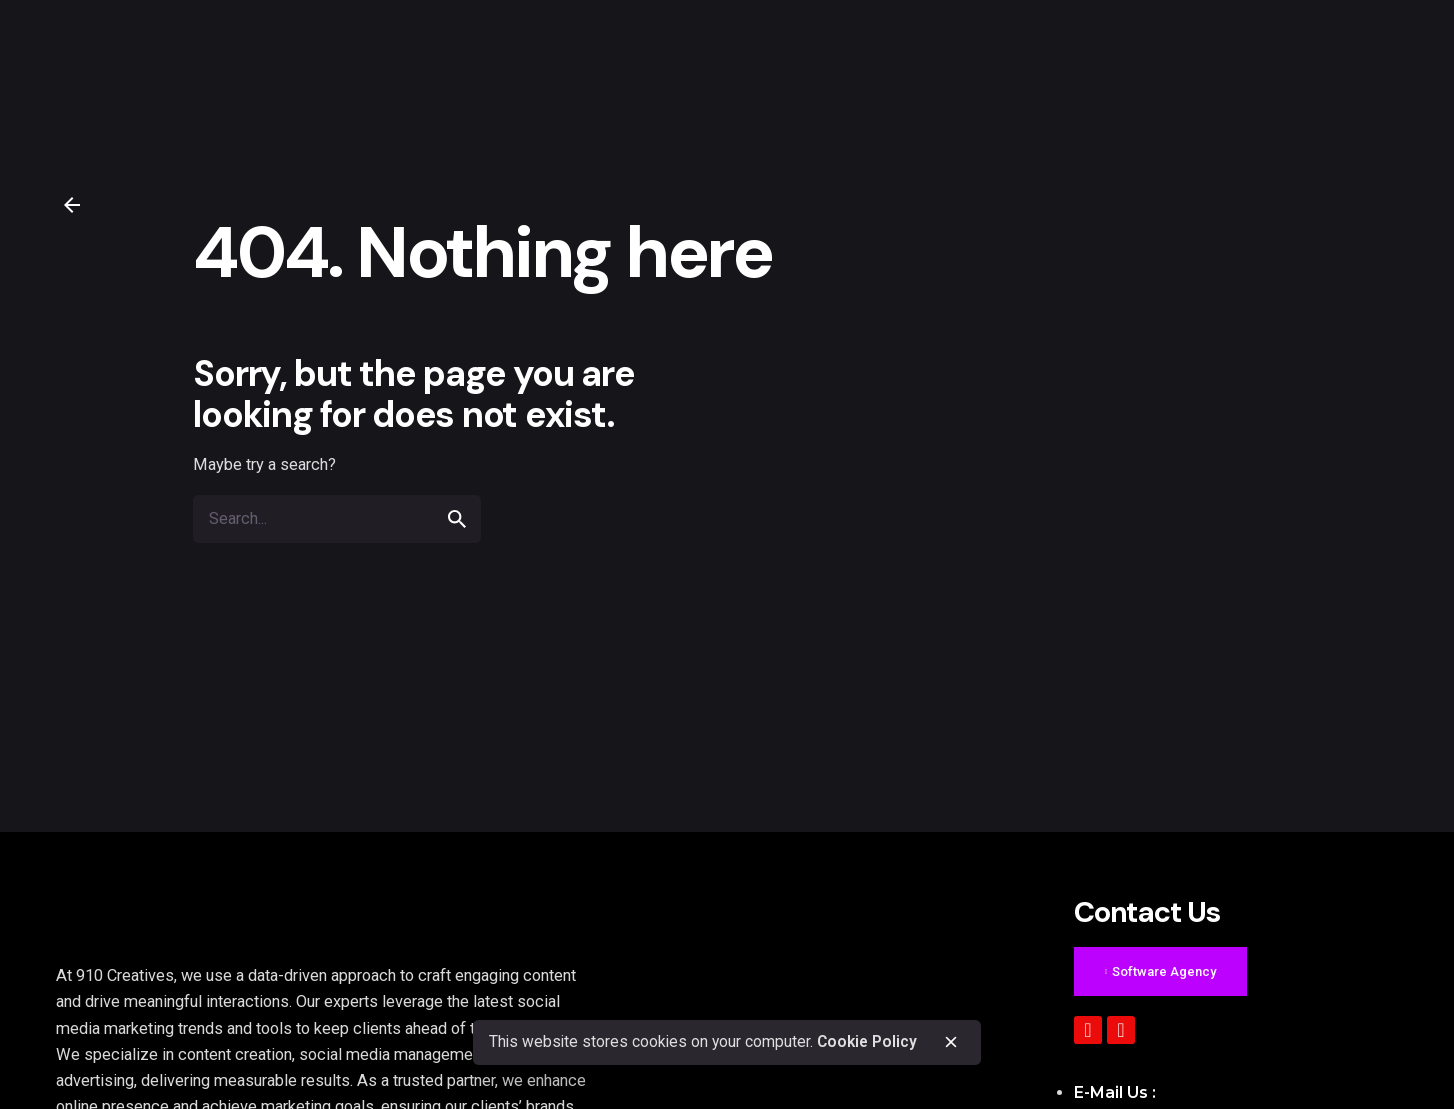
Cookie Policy (867, 1042)
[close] (951, 1042)
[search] (457, 519)
